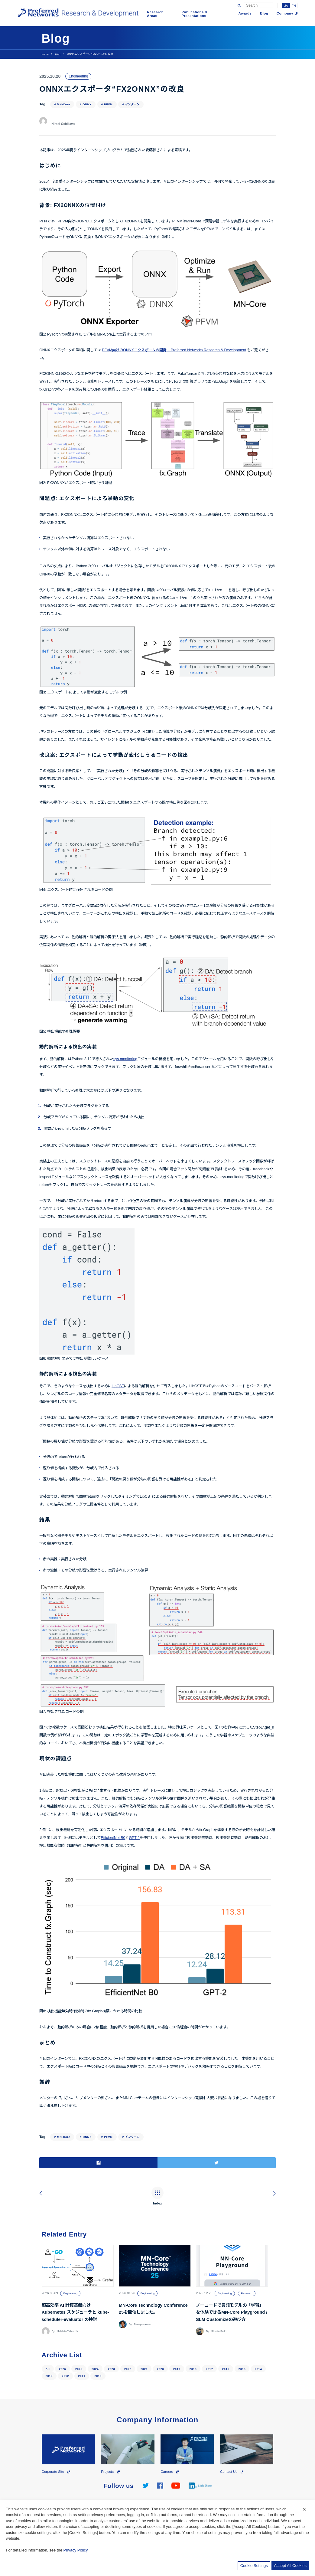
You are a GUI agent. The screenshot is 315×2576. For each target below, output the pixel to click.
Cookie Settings (254, 2565)
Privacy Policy (75, 2550)
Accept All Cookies (290, 2565)
